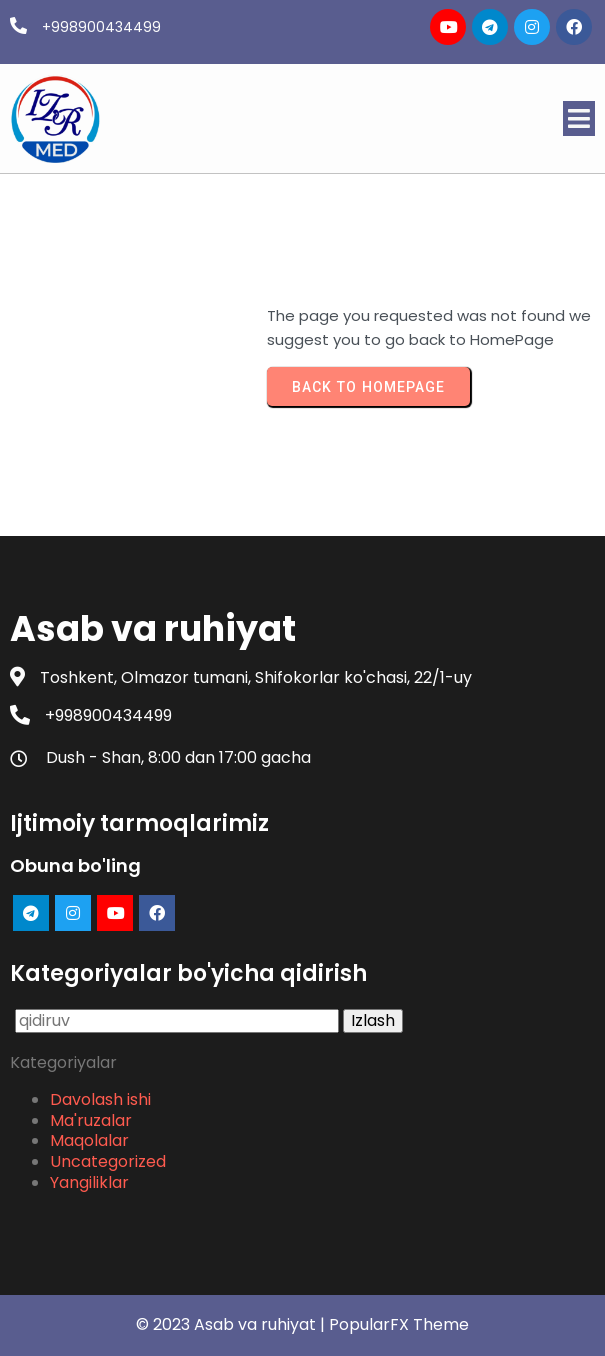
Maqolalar (89, 1140)
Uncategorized (108, 1161)
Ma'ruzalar (91, 1120)
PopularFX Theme (399, 1324)
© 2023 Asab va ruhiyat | (232, 1324)
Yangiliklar (89, 1182)
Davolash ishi (100, 1099)
